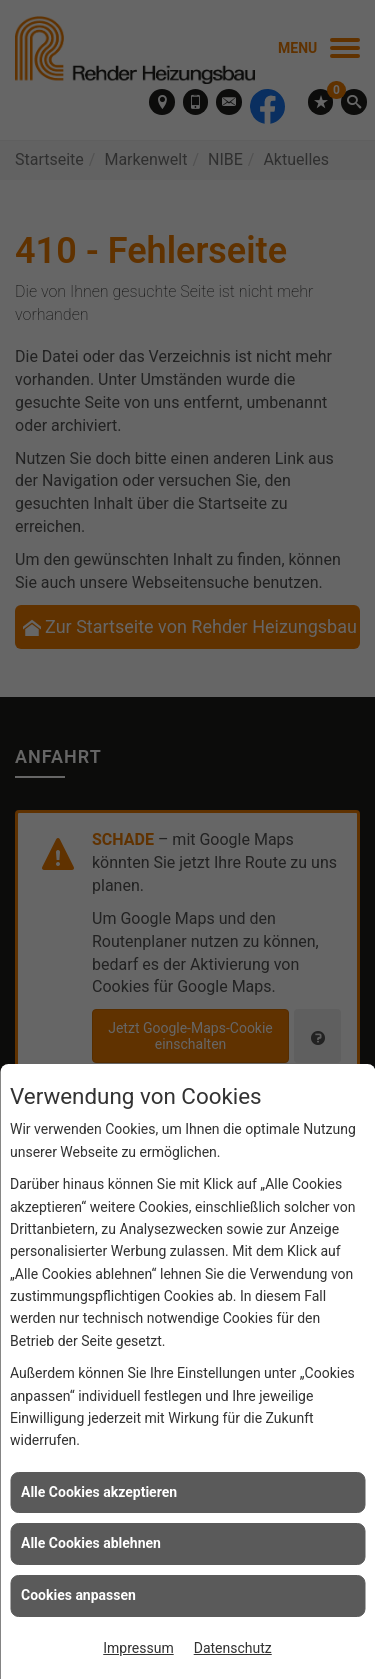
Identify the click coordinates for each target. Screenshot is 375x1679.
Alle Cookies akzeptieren (99, 1492)
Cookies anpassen (78, 1595)
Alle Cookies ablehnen (91, 1543)
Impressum (138, 1648)
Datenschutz (233, 1648)
